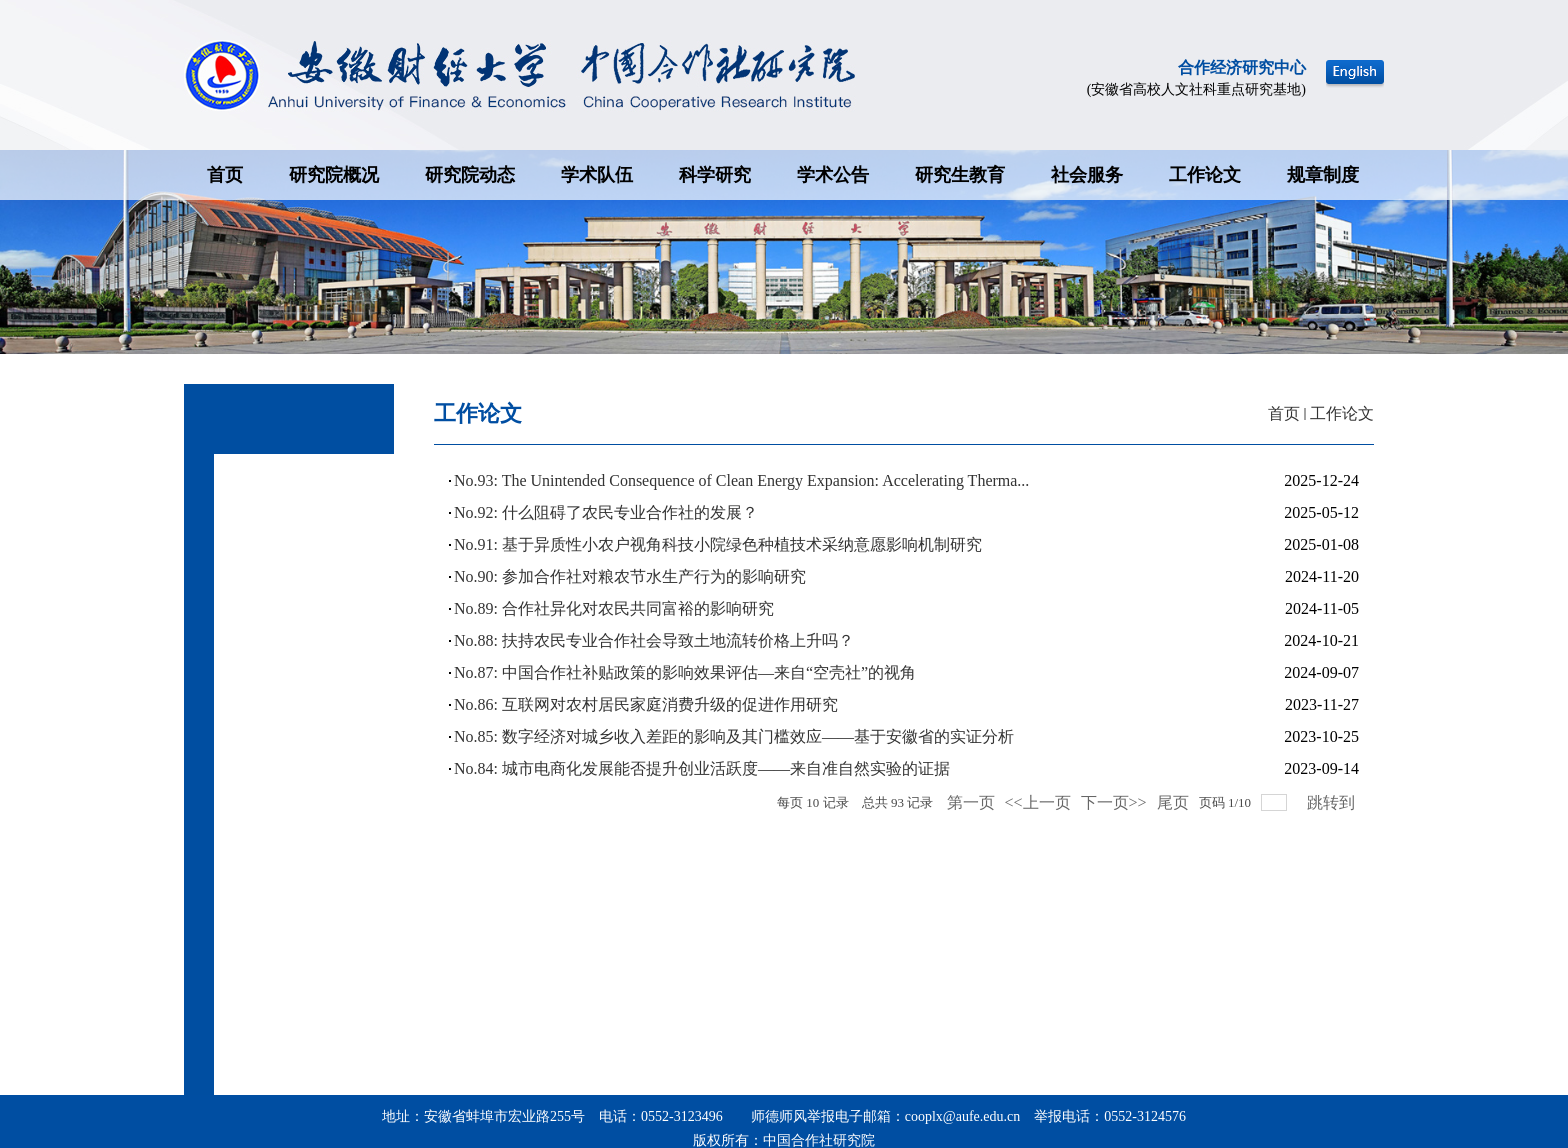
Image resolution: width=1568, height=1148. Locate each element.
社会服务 (1087, 175)
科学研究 (715, 175)
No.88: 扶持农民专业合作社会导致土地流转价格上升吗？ (654, 640)
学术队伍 (597, 175)
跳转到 (1333, 802)
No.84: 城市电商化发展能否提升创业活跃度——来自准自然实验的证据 (702, 768)
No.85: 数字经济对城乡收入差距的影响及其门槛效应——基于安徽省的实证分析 (734, 736)
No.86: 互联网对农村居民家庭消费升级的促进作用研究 (646, 704)
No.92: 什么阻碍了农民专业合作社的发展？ (606, 512)
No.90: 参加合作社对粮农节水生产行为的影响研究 (630, 576)
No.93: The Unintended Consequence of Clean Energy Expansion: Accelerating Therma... (741, 480)
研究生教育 (960, 175)
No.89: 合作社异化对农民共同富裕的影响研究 (614, 608)
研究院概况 (334, 175)
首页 (225, 175)
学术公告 (833, 175)
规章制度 (1323, 175)
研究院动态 (470, 175)
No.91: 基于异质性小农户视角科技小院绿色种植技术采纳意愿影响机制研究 (718, 544)
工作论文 (1205, 175)
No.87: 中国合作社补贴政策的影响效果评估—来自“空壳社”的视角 (685, 672)
